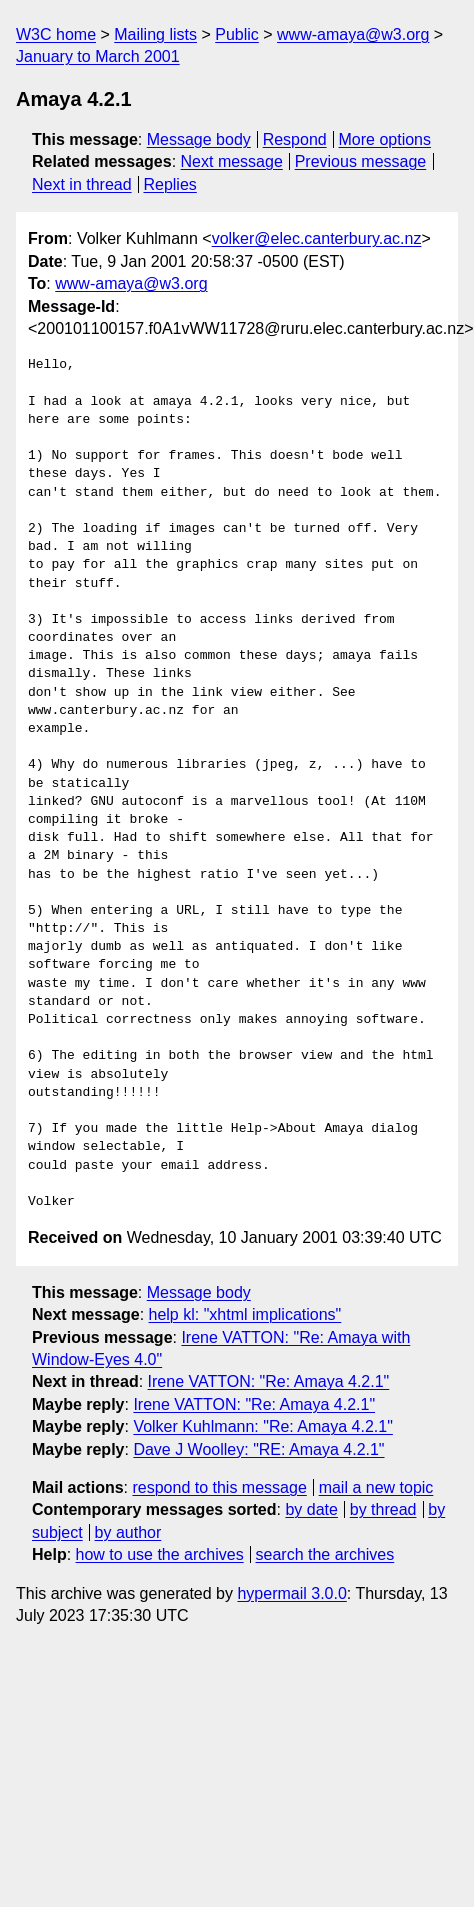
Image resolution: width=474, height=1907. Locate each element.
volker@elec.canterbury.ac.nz (317, 238)
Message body (199, 139)
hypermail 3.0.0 (291, 1593)
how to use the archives (160, 1554)
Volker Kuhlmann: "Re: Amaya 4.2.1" (263, 1426)
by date (311, 1509)
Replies (169, 184)
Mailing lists (155, 34)
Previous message (361, 161)
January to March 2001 (98, 56)
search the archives (325, 1554)
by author (128, 1532)
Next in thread (82, 184)
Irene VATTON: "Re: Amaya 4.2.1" (269, 1381)
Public (237, 34)
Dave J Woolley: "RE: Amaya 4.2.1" (258, 1449)
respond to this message (219, 1487)
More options (385, 139)
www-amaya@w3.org (353, 34)
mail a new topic (376, 1487)
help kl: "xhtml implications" (245, 1314)
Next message (232, 161)
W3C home (56, 34)
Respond (295, 139)
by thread (383, 1509)
